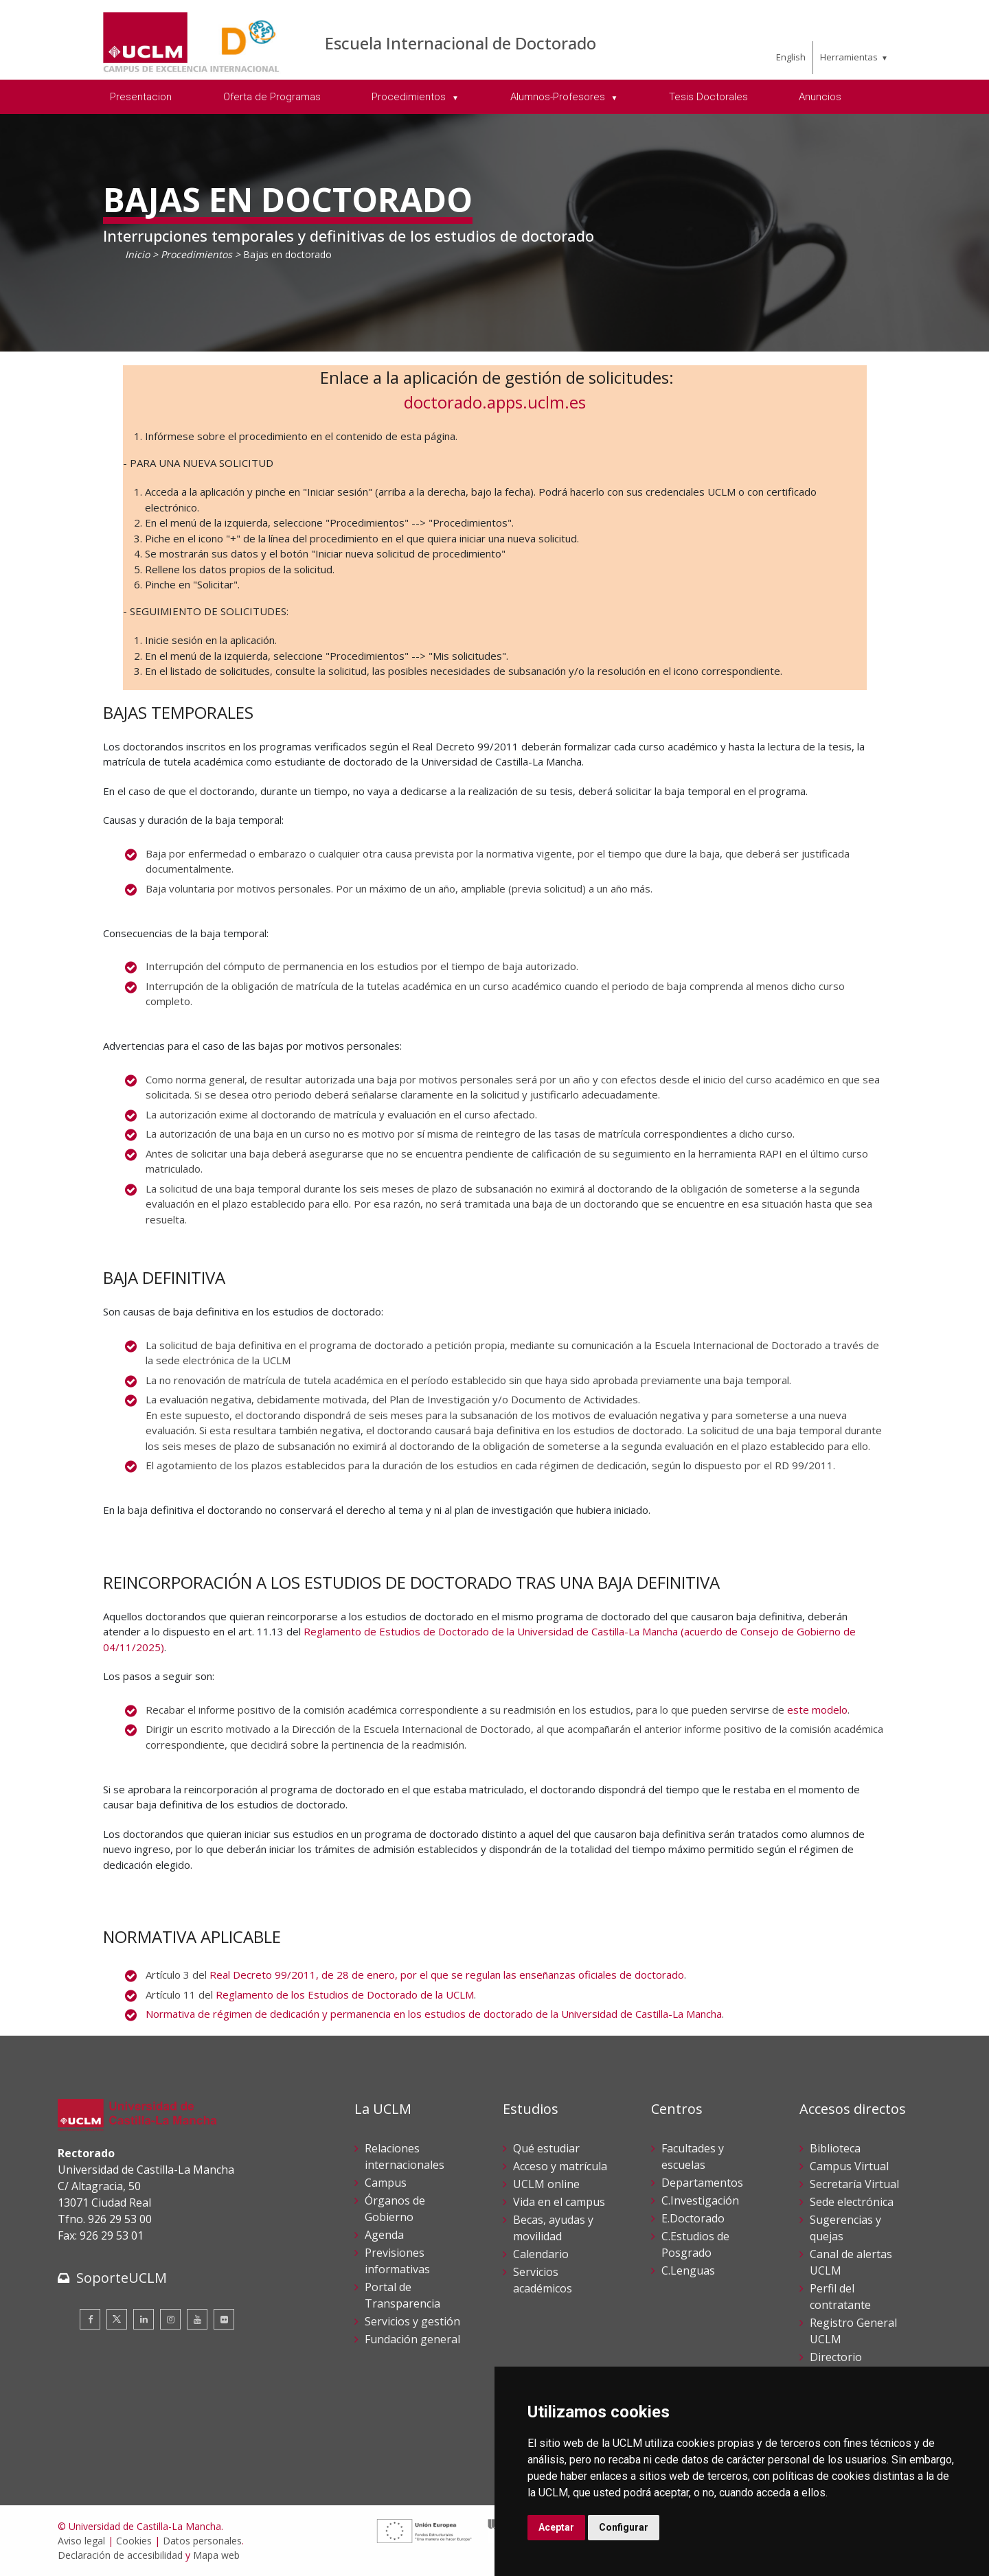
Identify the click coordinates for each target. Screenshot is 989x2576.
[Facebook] (90, 2319)
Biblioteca (835, 2148)
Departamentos (702, 2182)
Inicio (137, 254)
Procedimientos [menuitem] (410, 97)
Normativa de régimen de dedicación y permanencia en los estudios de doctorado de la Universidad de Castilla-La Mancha (434, 2014)
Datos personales (202, 2540)
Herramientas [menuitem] (849, 57)
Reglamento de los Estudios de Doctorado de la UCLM (345, 1994)
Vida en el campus (559, 2201)
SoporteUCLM (121, 2277)
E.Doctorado (693, 2218)
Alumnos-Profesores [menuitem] (559, 97)
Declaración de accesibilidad (120, 2555)
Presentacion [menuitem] (141, 97)
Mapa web (216, 2555)
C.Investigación (700, 2200)
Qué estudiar (546, 2148)
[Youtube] (197, 2319)
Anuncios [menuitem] (820, 97)
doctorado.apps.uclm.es (495, 402)
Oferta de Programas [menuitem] (272, 97)
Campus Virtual (849, 2166)
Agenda (384, 2234)
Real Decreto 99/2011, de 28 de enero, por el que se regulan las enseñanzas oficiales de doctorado (446, 1974)
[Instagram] (170, 2319)
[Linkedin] (143, 2319)
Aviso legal (81, 2540)
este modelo (817, 1709)
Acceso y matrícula (560, 2166)
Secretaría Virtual (854, 2184)
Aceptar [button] (556, 2527)
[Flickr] (224, 2319)
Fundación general (412, 2339)
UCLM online (546, 2184)
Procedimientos (196, 254)
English (791, 57)
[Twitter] (116, 2319)
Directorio (836, 2357)
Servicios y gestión (412, 2321)
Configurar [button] (623, 2527)
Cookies (134, 2540)
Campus (386, 2182)
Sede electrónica (852, 2201)
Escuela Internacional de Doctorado (460, 43)
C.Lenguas (688, 2270)
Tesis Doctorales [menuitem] (708, 97)
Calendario (541, 2254)
